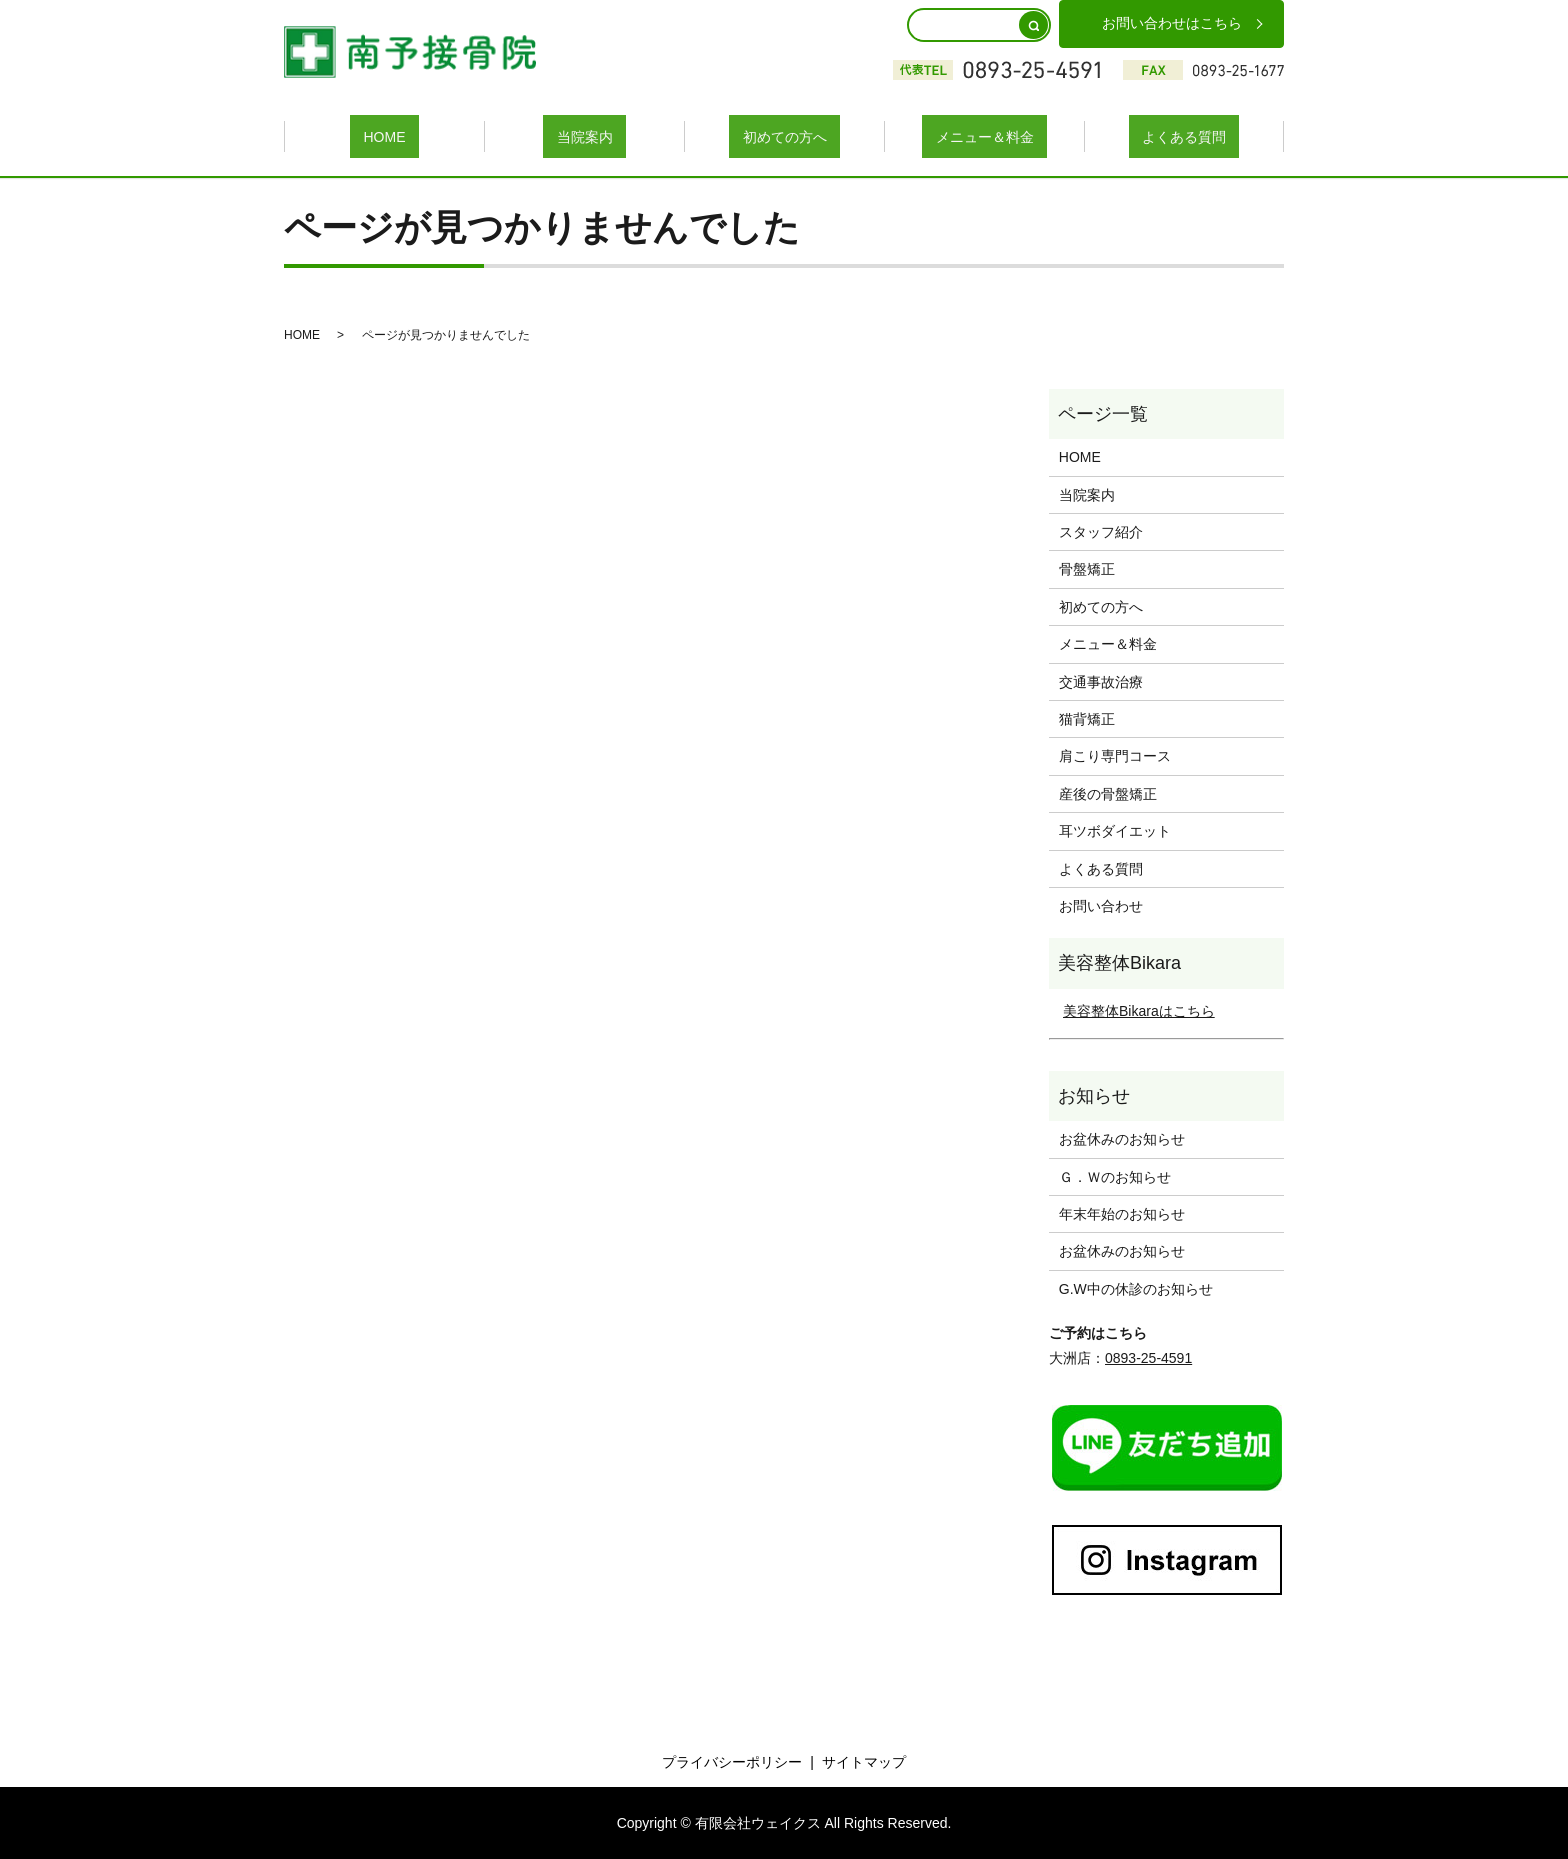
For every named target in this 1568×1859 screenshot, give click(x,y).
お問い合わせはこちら (1172, 23)
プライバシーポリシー (732, 1761)
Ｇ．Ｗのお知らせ (1115, 1175)
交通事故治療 (1101, 680)
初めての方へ (785, 135)
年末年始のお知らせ (1122, 1213)
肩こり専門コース (1115, 755)
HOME (385, 135)
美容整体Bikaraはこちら (1139, 1009)
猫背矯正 (1087, 718)
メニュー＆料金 (985, 135)
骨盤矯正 (1087, 568)
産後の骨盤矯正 (1108, 792)
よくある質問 (1184, 135)
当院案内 (585, 135)
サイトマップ (864, 1761)
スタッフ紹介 (1101, 531)
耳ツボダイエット (1115, 830)
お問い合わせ (1101, 905)
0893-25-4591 (1148, 1357)
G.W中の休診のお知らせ (1136, 1287)
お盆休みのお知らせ (1122, 1138)
